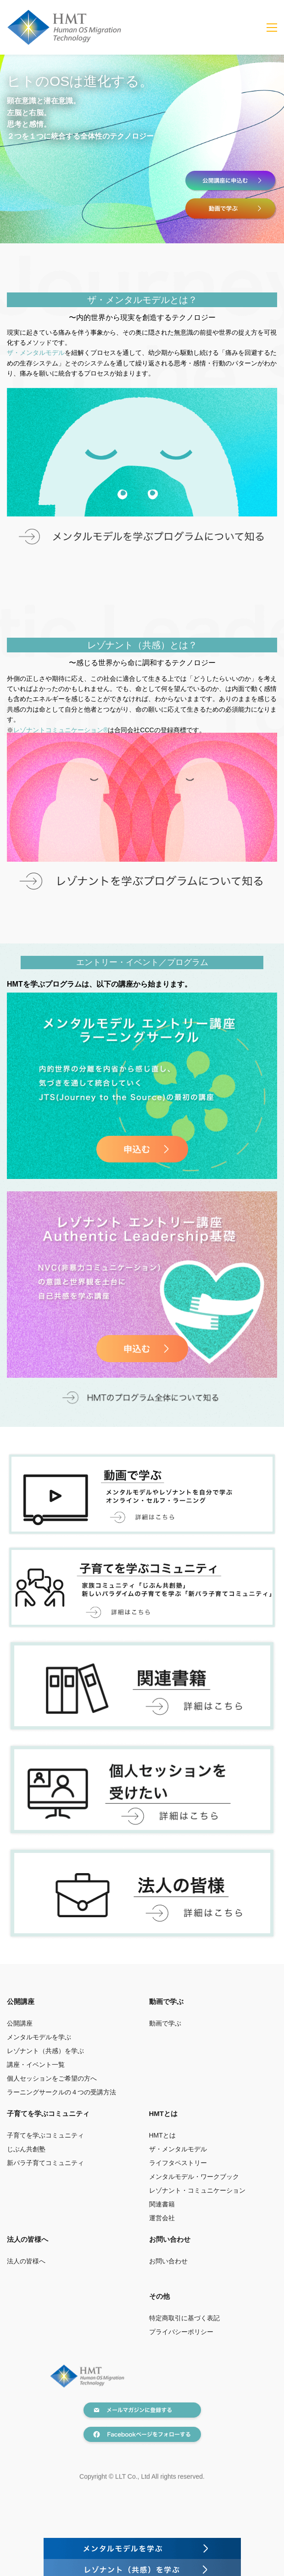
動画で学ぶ (165, 2023)
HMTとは (162, 2135)
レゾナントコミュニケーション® (60, 730)
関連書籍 (162, 2204)
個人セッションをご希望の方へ (52, 2078)
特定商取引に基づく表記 (184, 2318)
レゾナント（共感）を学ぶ (45, 2050)
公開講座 (20, 2023)
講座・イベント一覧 (36, 2064)
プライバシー (168, 2331)
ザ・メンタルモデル (36, 352)
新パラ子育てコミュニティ (45, 2162)
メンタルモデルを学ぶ (39, 2037)
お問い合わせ (169, 2239)
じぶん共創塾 (26, 2149)
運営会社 (162, 2218)
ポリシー (200, 2331)
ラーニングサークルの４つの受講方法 (61, 2092)
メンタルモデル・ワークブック (194, 2176)
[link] (142, 393)
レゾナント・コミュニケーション (197, 2190)
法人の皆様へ (26, 2261)
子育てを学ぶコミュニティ (45, 2135)
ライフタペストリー (178, 2162)
